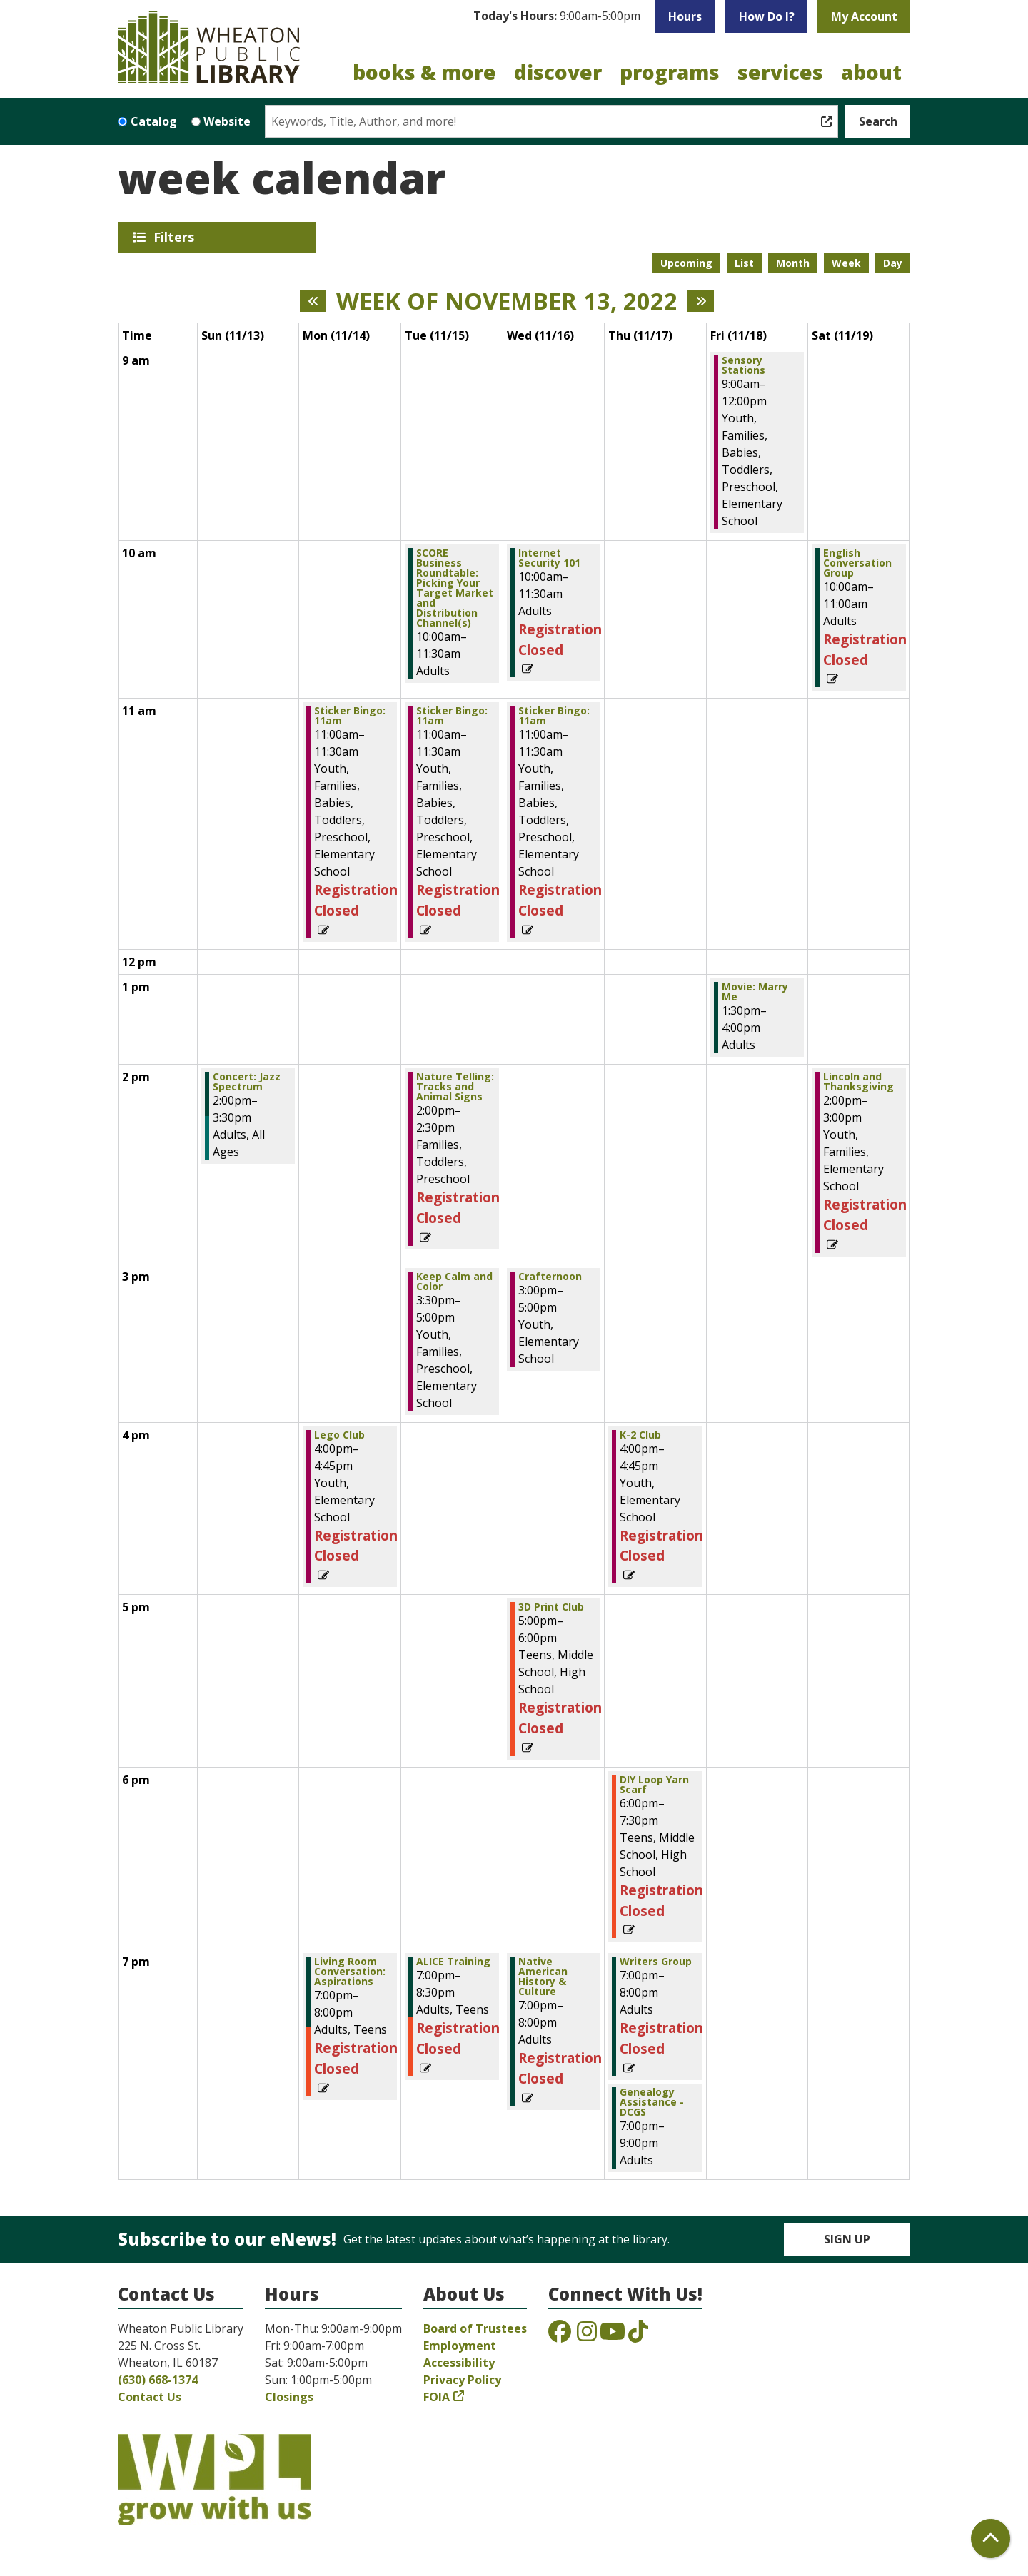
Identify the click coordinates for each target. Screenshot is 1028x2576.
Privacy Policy (462, 2380)
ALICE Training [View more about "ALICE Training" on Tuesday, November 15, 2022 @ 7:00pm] (453, 1962)
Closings (289, 2397)
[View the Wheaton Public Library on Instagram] (587, 2335)
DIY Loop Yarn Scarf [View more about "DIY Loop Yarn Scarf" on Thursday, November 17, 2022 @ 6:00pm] (654, 1785)
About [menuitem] (871, 72)
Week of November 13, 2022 (506, 301)
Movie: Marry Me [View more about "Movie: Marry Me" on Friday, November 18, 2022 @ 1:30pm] (755, 992)
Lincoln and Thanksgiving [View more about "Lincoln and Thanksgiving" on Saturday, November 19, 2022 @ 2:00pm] (858, 1082)
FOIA (436, 2397)
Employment (459, 2345)
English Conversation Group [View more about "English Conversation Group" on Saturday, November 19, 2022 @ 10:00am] (857, 563)
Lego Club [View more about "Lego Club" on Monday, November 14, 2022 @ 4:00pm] (339, 1435)
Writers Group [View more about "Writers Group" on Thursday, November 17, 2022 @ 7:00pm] (656, 1962)
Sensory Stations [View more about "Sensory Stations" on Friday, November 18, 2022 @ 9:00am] (743, 365)
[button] (556, 16)
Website (227, 121)
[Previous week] (313, 301)
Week (846, 263)
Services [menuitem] (780, 72)
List (744, 263)
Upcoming (686, 263)
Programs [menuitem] (670, 72)
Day (892, 263)
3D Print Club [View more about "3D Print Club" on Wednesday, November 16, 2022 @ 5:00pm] (551, 1607)
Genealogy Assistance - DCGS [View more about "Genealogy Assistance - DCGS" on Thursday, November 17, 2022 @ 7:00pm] (652, 2102)
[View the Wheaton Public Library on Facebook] (559, 2335)
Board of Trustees (475, 2328)
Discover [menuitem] (558, 72)
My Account (864, 16)
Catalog (154, 121)
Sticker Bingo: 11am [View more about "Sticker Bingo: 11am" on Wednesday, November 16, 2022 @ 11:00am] (554, 716)
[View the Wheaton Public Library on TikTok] (638, 2335)
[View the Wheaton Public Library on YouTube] (612, 2335)
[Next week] (700, 301)
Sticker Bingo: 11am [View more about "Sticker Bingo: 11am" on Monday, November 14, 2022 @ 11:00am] (350, 716)
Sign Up (847, 2239)
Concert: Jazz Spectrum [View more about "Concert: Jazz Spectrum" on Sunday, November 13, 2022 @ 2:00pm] (247, 1082)
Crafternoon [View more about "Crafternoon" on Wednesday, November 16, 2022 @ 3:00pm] (550, 1277)
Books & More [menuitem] (424, 72)
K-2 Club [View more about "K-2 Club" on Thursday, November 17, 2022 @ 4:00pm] (640, 1435)
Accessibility (459, 2362)
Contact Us (149, 2397)
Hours (685, 16)
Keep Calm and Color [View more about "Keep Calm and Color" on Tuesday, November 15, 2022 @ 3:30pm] (454, 1282)
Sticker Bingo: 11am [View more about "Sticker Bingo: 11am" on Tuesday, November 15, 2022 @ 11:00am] (452, 716)
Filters (176, 236)
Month (793, 263)
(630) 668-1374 (158, 2380)
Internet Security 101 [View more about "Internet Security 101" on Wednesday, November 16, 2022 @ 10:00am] (549, 558)
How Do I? (767, 16)
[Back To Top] (990, 2538)
